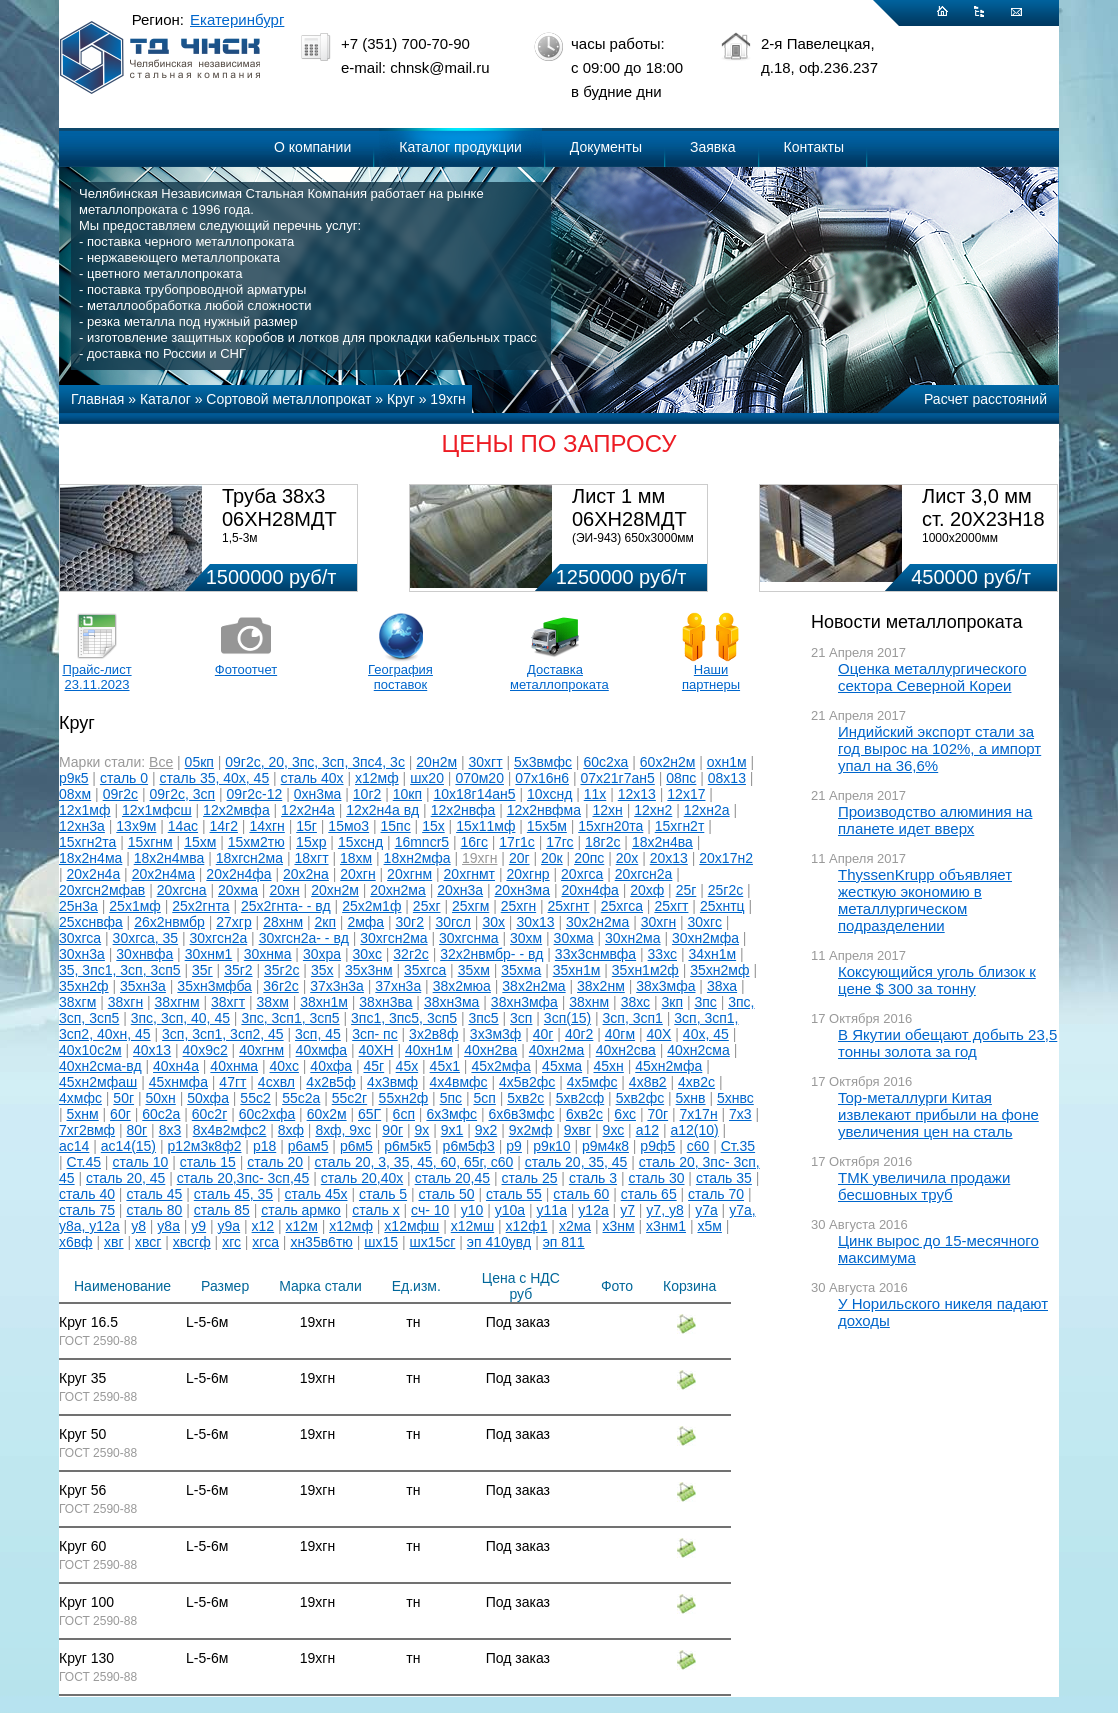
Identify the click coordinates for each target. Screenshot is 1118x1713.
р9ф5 (657, 1146)
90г (392, 1130)
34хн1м (712, 954)
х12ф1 (527, 1226)
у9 (198, 1226)
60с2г (209, 1114)
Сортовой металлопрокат (288, 399)
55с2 (255, 1098)
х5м (709, 1226)
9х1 (452, 1130)
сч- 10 (430, 1210)
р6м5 (356, 1146)
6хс (625, 1114)
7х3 (740, 1114)
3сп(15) (567, 1018)
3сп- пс (375, 1034)
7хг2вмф (87, 1130)
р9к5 (73, 778)
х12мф (377, 778)
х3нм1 (666, 1226)
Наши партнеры (711, 677)
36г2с (280, 986)
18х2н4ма (90, 858)
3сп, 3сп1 (633, 1018)
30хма (574, 938)
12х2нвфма (544, 810)
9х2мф (531, 1130)
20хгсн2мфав (102, 890)
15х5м (547, 826)
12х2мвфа (236, 810)
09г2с (120, 794)
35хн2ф (84, 986)
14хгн (266, 826)
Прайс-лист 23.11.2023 (96, 677)
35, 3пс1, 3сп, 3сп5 (120, 970)
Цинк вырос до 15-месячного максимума (938, 1249)
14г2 (224, 826)
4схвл (276, 1082)
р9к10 (551, 1146)
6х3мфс (451, 1114)
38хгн (125, 1002)
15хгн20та (610, 826)
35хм (474, 970)
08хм (75, 794)
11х (595, 794)
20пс (589, 858)
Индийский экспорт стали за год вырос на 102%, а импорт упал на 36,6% (939, 748)
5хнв (691, 1098)
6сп (404, 1114)
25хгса (622, 906)
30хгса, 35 (146, 938)
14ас (183, 826)
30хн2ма (633, 938)
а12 (647, 1130)
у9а (229, 1226)
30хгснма (469, 938)
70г (657, 1114)
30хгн (658, 922)
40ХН (376, 1050)
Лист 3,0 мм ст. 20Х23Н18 (983, 507)
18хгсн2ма (249, 858)
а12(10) (694, 1130)
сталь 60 (581, 1194)
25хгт (671, 906)
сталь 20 (275, 1162)
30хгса (80, 938)
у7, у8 (664, 1210)
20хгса (582, 874)
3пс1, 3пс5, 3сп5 (404, 1018)
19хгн (447, 399)
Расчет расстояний (985, 399)
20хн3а (460, 890)
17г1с (516, 842)
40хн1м (429, 1050)
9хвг (577, 1130)
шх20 (427, 778)
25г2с (725, 890)
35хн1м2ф (645, 970)
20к (552, 858)
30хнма (268, 954)
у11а (552, 1210)
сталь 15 (208, 1162)
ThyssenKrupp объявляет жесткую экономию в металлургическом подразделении (925, 900)
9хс (614, 1130)
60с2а (161, 1114)
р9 (514, 1146)
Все (161, 762)
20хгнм (409, 874)
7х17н (699, 1114)
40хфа (331, 1066)
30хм (526, 938)
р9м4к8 (605, 1146)
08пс (681, 778)
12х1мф (85, 810)
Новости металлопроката (916, 622)
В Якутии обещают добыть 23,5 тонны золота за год (947, 1043)
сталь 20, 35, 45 (576, 1162)
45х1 (445, 1066)
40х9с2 (205, 1050)
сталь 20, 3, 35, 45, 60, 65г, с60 (414, 1162)
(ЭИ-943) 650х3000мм (633, 538)
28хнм (283, 922)
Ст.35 (738, 1146)
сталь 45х (316, 1194)
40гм (620, 1034)
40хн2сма (698, 1050)
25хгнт (569, 906)
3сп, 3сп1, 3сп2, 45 (223, 1034)
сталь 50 (447, 1194)
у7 (627, 1210)
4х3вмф (392, 1082)
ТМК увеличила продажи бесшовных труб (924, 1186)
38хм (273, 1002)
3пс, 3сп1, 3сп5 (290, 1018)
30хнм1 (209, 954)
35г (202, 970)
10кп (407, 794)
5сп (484, 1098)
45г (374, 1066)
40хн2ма (557, 1050)
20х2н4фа (238, 874)
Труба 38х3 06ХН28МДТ (279, 507)
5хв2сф (580, 1098)
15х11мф (485, 826)
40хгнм (261, 1050)
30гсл (453, 922)
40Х (659, 1034)
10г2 (367, 794)
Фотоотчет (246, 669)
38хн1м (324, 1002)
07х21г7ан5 (617, 778)
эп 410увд (499, 1242)
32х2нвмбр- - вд (491, 954)
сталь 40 (87, 1194)
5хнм (83, 1114)
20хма (238, 890)
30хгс (705, 922)
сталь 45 (154, 1194)
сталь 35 (724, 1178)
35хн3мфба (214, 986)
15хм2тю (256, 842)
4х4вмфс (459, 1082)
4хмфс (80, 1098)
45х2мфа (500, 1066)
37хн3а (398, 986)
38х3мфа (665, 986)
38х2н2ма (533, 986)
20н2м (436, 762)
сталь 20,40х (362, 1178)
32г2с (410, 954)
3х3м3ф (496, 1034)
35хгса (425, 970)
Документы (606, 147)
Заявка (712, 147)
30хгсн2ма (393, 938)
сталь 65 (649, 1194)
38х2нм (601, 986)
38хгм (77, 1002)
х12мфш (411, 1226)
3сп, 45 (318, 1034)
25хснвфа (91, 922)
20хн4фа (589, 890)
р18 (264, 1146)
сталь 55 (514, 1194)
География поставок (400, 677)
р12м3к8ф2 (204, 1146)
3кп (673, 1002)
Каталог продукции (460, 147)
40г (543, 1034)
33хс (662, 954)
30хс (366, 954)
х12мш (472, 1226)
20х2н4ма (163, 874)
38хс (635, 1002)
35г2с (281, 970)
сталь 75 (87, 1210)
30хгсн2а (219, 938)
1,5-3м (240, 538)
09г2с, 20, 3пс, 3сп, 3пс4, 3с (315, 762)
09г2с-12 (255, 794)
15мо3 (348, 826)
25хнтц (722, 906)
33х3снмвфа (595, 954)
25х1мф (135, 906)
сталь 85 (222, 1210)
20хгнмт (469, 874)
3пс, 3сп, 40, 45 (180, 1018)
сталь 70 (716, 1194)
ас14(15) (128, 1146)
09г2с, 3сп (183, 794)
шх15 (381, 1242)
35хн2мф (719, 970)
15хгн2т (680, 826)
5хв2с (525, 1098)
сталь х (375, 1210)
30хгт (485, 762)
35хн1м (577, 970)
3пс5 (483, 1018)
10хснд (549, 794)
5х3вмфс (543, 762)
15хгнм (150, 842)
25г (686, 890)
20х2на (306, 874)
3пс (705, 1002)
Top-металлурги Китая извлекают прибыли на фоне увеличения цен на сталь (938, 1114)
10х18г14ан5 (474, 794)
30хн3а (82, 954)
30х (493, 922)
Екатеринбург (237, 19)
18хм (356, 858)
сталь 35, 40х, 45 (215, 778)
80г (137, 1130)
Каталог (165, 399)
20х (627, 858)
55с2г (349, 1098)
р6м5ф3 (469, 1146)
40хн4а (176, 1066)
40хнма (234, 1066)
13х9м (136, 826)
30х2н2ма (597, 922)
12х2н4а (308, 810)
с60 (698, 1146)
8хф (291, 1130)
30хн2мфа (705, 938)
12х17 (686, 794)
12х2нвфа (463, 810)
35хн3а (143, 986)
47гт (232, 1082)
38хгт (228, 1002)
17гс (559, 842)
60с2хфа (267, 1114)
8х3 (170, 1130)
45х (407, 1066)
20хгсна (182, 890)
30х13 (535, 922)
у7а (706, 1210)
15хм (200, 842)
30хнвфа (144, 954)
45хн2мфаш (98, 1082)
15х (433, 826)
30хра (322, 954)
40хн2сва (626, 1050)
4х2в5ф (330, 1082)
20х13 (669, 858)
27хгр (233, 922)
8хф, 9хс (343, 1130)
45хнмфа (178, 1082)
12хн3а (82, 826)
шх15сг (432, 1242)
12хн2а (707, 810)
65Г (369, 1114)
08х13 (727, 778)
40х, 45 (706, 1034)
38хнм (589, 1002)
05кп (199, 762)
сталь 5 (383, 1194)
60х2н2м (668, 762)
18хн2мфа (417, 858)
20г (519, 858)
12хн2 (653, 810)
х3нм (619, 1226)
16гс (474, 842)
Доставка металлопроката (555, 677)
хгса (265, 1242)
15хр (311, 842)
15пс (396, 826)
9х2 (486, 1130)
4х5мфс (592, 1082)
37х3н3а (337, 986)
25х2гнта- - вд (286, 906)
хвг (114, 1242)
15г (306, 826)
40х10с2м (90, 1050)
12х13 (637, 794)
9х (421, 1130)
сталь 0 (124, 778)
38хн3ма (452, 1002)
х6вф (76, 1242)
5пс (451, 1098)
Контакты (814, 147)
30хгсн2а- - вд (304, 938)
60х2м (327, 1114)
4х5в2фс (527, 1082)
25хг (427, 906)
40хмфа (322, 1050)
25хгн (518, 906)
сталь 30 (657, 1178)
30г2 (410, 922)
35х (322, 970)
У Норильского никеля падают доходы (943, 1312)
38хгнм (177, 1002)
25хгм (470, 906)
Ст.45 (84, 1162)
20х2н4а (94, 874)
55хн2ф (404, 1098)
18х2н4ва (662, 842)
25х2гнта (200, 906)
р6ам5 (308, 1146)
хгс (231, 1242)
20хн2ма (398, 890)
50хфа (208, 1098)
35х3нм (369, 970)
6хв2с (584, 1114)
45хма (562, 1066)
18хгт (311, 858)
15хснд (360, 842)
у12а (593, 1210)
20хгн (357, 874)
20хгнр (527, 874)
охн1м (727, 762)
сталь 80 (154, 1210)
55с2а (301, 1098)
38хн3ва (385, 1002)
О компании (312, 147)
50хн (160, 1098)
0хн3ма (318, 794)
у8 (138, 1226)
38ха (722, 986)
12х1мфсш (157, 810)
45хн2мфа (668, 1066)
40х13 (152, 1050)
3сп (521, 1018)
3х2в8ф (433, 1034)
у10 (472, 1210)
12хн (607, 810)
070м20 (479, 778)
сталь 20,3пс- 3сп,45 (243, 1178)
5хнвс (735, 1098)
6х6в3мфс (522, 1114)
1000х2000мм (960, 538)
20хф (647, 890)
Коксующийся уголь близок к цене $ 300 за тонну (937, 980)
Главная (97, 399)
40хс (284, 1066)
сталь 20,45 (452, 1178)
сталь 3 (593, 1178)
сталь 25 (530, 1178)
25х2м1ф (371, 906)
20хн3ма (523, 890)
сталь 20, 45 (125, 1178)
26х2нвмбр (169, 922)
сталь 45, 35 (233, 1194)
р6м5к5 (407, 1146)
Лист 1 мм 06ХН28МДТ (629, 507)
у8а (168, 1226)
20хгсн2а (644, 874)
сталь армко (301, 1210)
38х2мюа (462, 986)
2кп (325, 922)
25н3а (78, 906)
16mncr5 (422, 842)
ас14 (74, 1146)
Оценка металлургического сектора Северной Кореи (932, 677)
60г (120, 1114)
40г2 (579, 1034)
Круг (401, 399)
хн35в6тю (321, 1242)
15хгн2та (87, 842)
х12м (302, 1226)
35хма (521, 970)
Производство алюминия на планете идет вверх (935, 820)
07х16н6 (542, 778)
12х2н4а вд (382, 810)
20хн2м (335, 890)
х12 (263, 1226)
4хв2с (696, 1082)
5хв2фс (640, 1098)
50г (123, 1098)
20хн (284, 890)
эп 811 (564, 1242)
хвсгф (192, 1242)
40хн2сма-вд (100, 1066)
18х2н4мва (169, 858)
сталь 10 (140, 1162)
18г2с (602, 842)
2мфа (365, 922)
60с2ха (605, 762)
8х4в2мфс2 (230, 1130)
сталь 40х (312, 778)
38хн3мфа (524, 1002)
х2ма (575, 1226)
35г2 (238, 970)
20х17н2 (726, 858)
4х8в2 (648, 1082)
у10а (510, 1210)
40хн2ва (490, 1050)
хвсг (148, 1242)
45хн (609, 1066)
